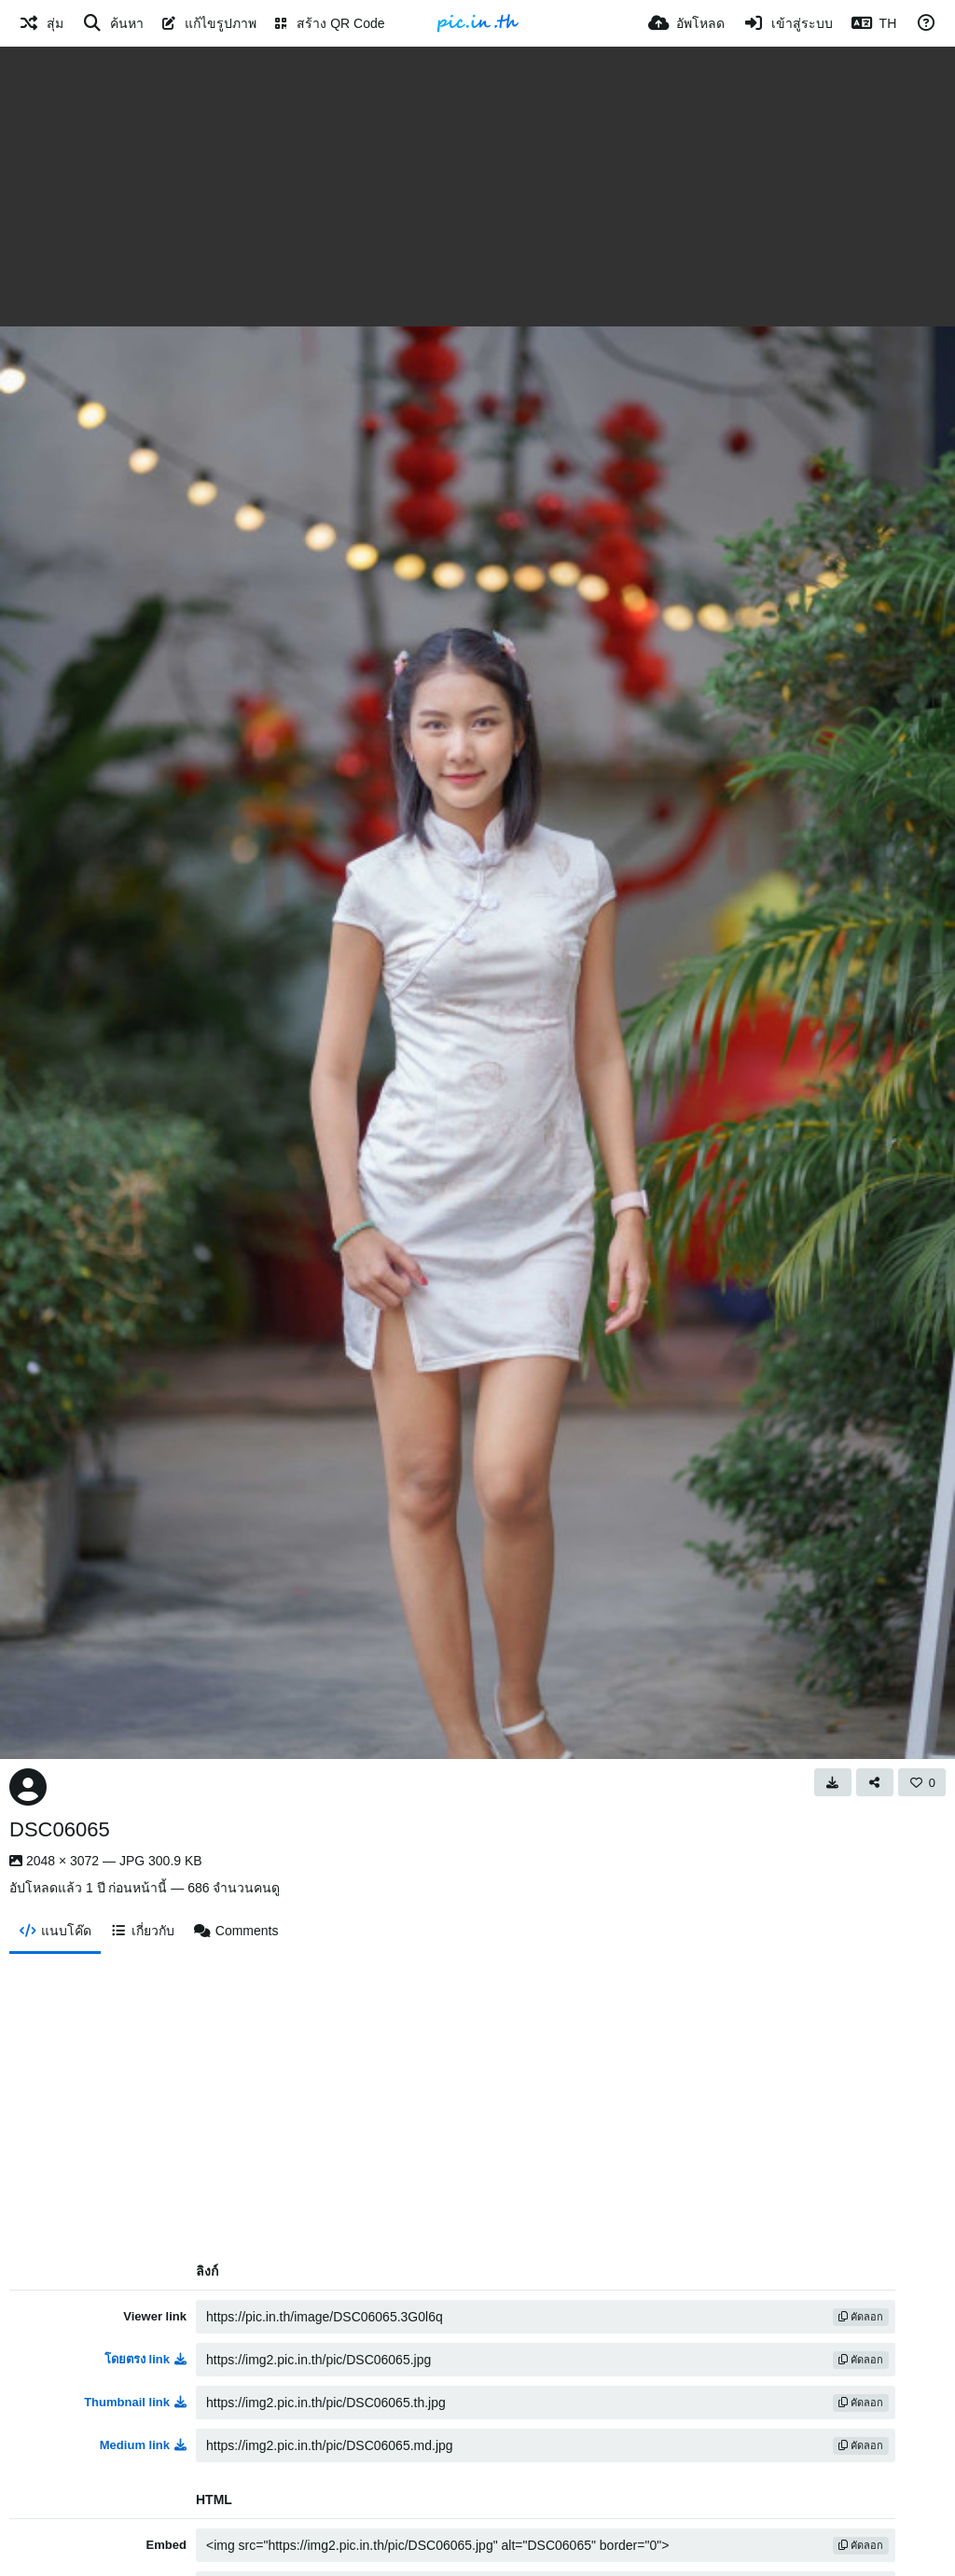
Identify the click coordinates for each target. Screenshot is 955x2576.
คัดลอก (860, 2316)
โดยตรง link (145, 2359)
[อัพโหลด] (686, 23)
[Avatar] (28, 1787)
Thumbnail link (135, 2402)
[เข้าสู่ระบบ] (788, 23)
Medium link (143, 2445)
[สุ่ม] (41, 23)
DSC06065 (59, 1829)
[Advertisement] (477, 186)
